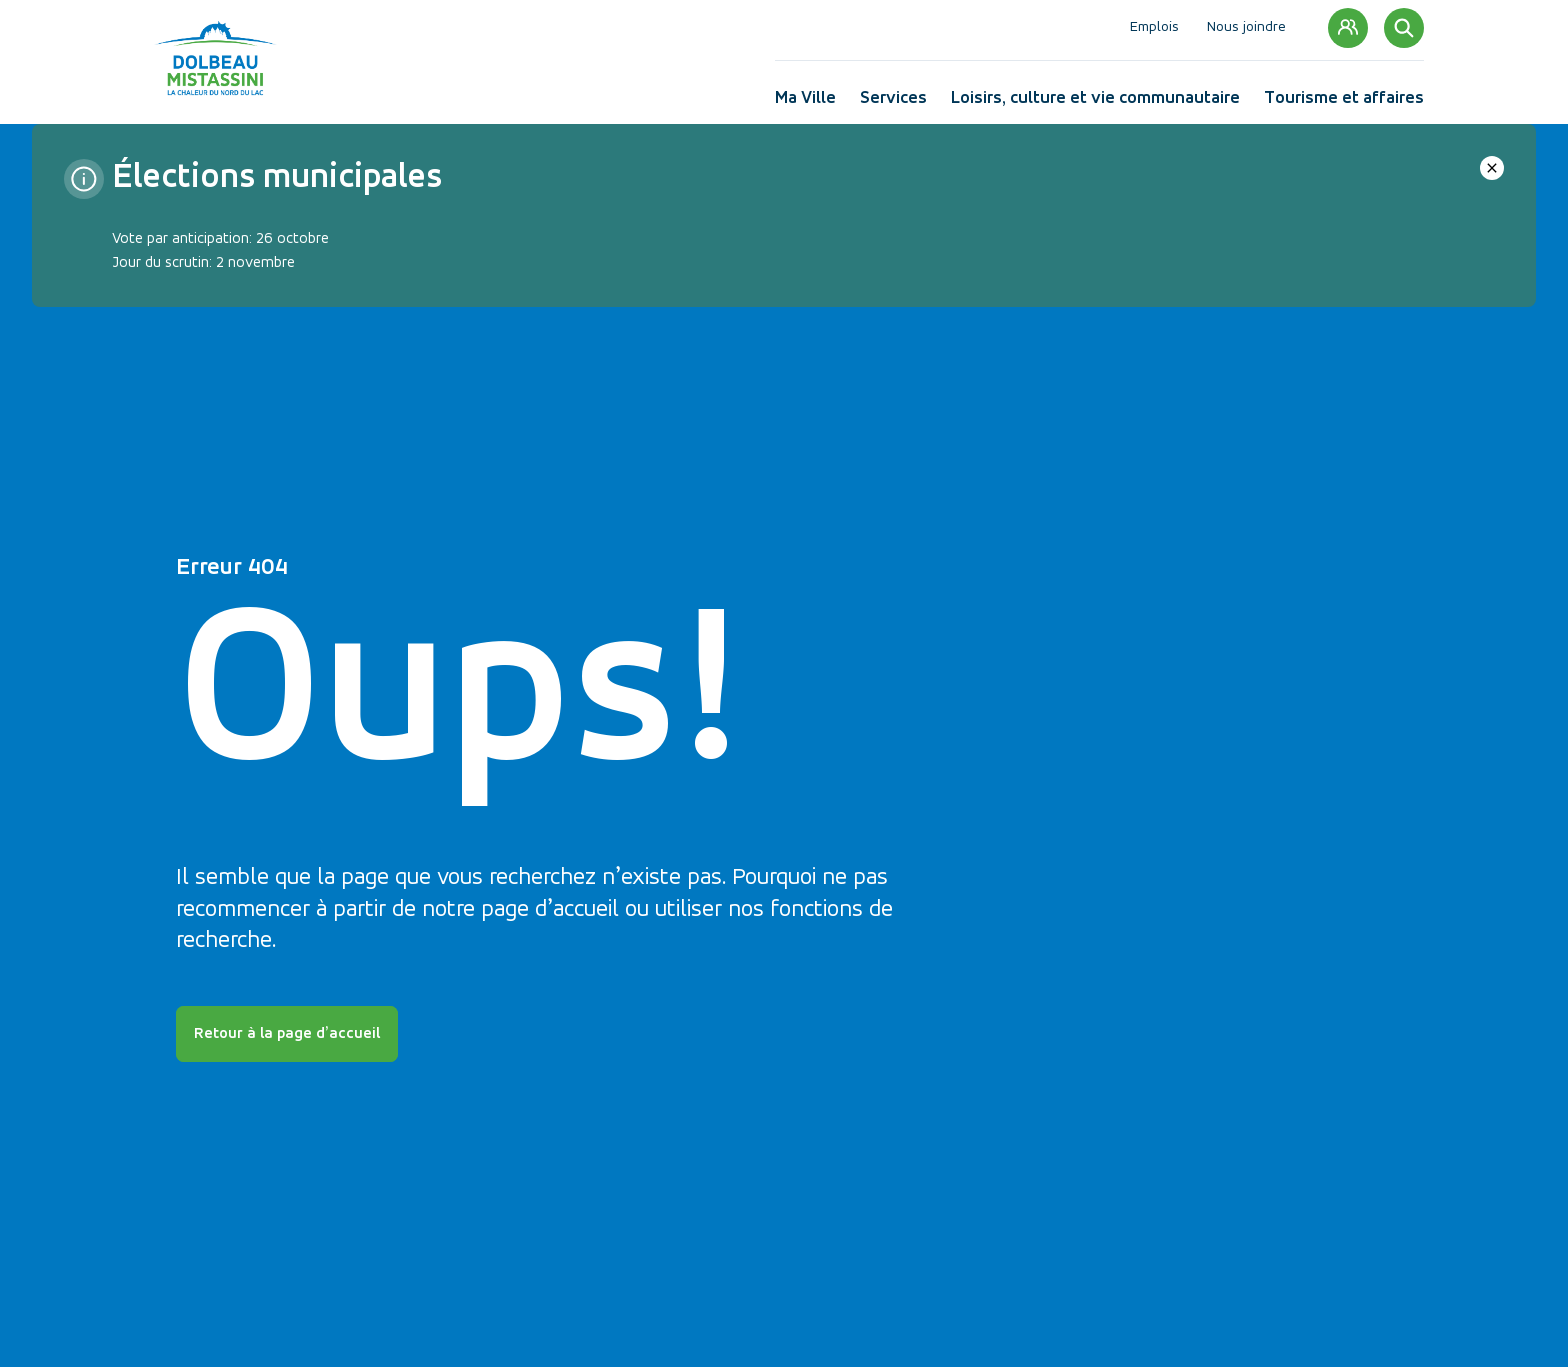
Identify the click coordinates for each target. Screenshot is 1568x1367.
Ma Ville (805, 102)
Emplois (1154, 27)
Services (893, 102)
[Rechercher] (1404, 28)
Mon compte (1348, 28)
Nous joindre (1246, 27)
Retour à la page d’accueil (287, 1034)
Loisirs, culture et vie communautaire (1095, 102)
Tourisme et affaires (1344, 102)
